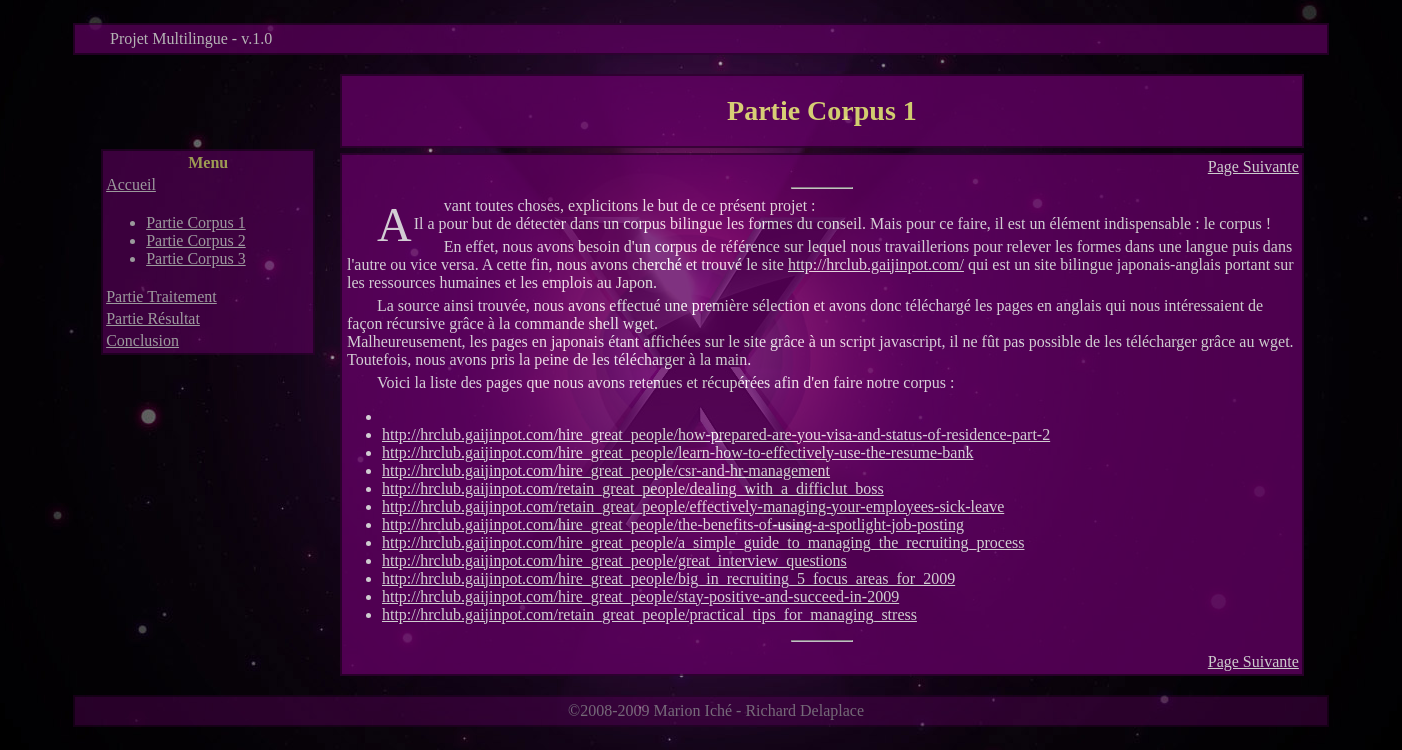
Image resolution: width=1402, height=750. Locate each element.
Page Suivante (1253, 166)
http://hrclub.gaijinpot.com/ (876, 264)
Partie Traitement (161, 296)
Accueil (131, 184)
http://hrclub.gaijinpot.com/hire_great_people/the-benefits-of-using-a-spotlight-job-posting (673, 524)
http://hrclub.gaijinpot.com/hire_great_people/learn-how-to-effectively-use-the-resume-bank (677, 452)
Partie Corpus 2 (196, 240)
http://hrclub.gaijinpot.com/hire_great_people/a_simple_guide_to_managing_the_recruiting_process (703, 542)
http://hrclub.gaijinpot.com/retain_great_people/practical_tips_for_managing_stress (649, 614)
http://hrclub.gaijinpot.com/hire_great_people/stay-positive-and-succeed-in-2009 (640, 596)
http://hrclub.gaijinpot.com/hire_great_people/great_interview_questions (614, 560)
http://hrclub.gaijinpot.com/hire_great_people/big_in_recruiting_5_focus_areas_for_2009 (668, 578)
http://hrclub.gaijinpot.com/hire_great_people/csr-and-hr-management (606, 470)
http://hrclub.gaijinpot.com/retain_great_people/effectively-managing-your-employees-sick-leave (693, 506)
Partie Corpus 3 (196, 258)
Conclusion (142, 340)
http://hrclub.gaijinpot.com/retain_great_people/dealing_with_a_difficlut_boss (633, 488)
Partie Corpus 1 (196, 222)
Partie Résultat (153, 318)
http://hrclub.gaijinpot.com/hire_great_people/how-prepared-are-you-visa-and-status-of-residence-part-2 (716, 434)
